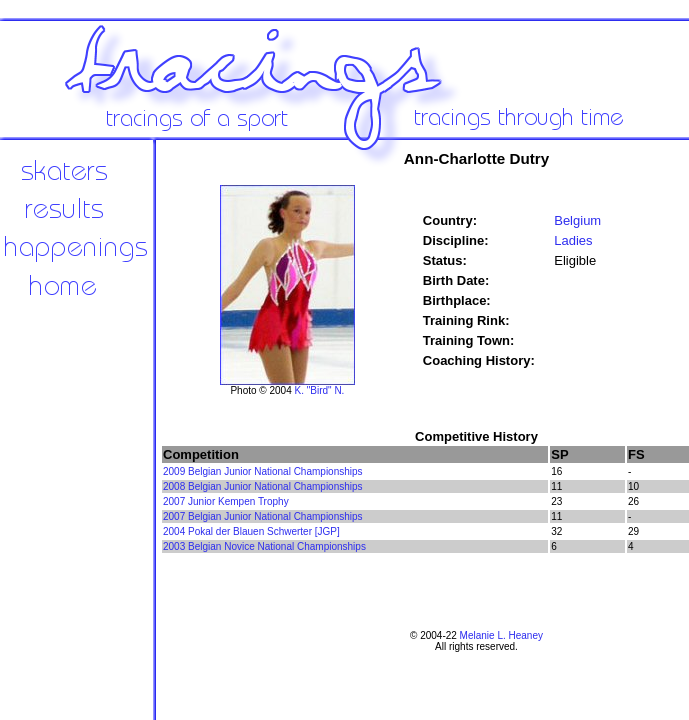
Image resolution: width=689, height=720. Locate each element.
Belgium (577, 220)
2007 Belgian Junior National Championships (263, 516)
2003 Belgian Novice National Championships (264, 546)
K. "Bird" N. (320, 390)
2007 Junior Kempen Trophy (226, 501)
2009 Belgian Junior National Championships (263, 471)
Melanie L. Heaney (501, 635)
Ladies (573, 240)
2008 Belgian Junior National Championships (263, 486)
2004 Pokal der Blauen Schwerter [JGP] (251, 531)
